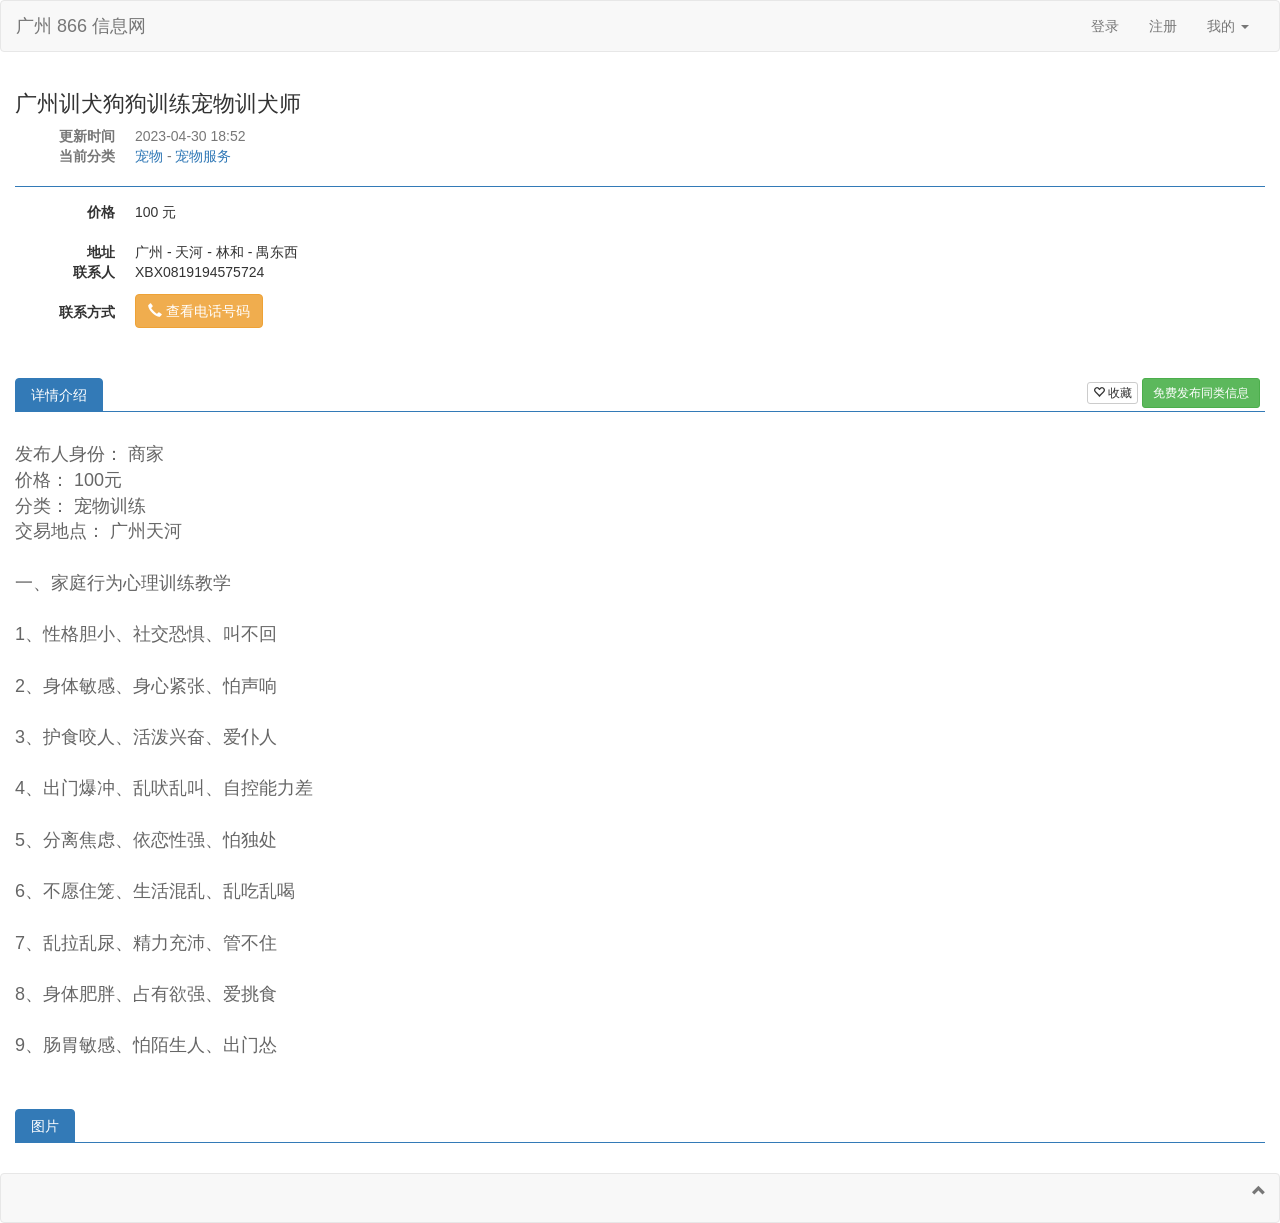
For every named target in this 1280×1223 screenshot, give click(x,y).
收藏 (1112, 393)
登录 (1105, 26)
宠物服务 (203, 156)
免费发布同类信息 (1201, 393)
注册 (1163, 26)
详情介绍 (59, 395)
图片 (45, 1126)
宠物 (149, 156)
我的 (1228, 26)
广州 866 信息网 (81, 26)
